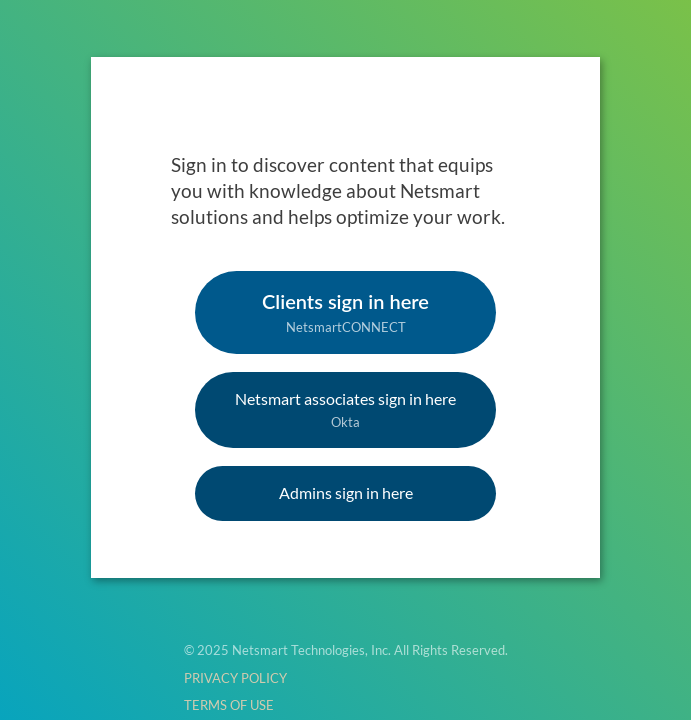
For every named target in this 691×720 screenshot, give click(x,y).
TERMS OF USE (229, 705)
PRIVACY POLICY (235, 678)
